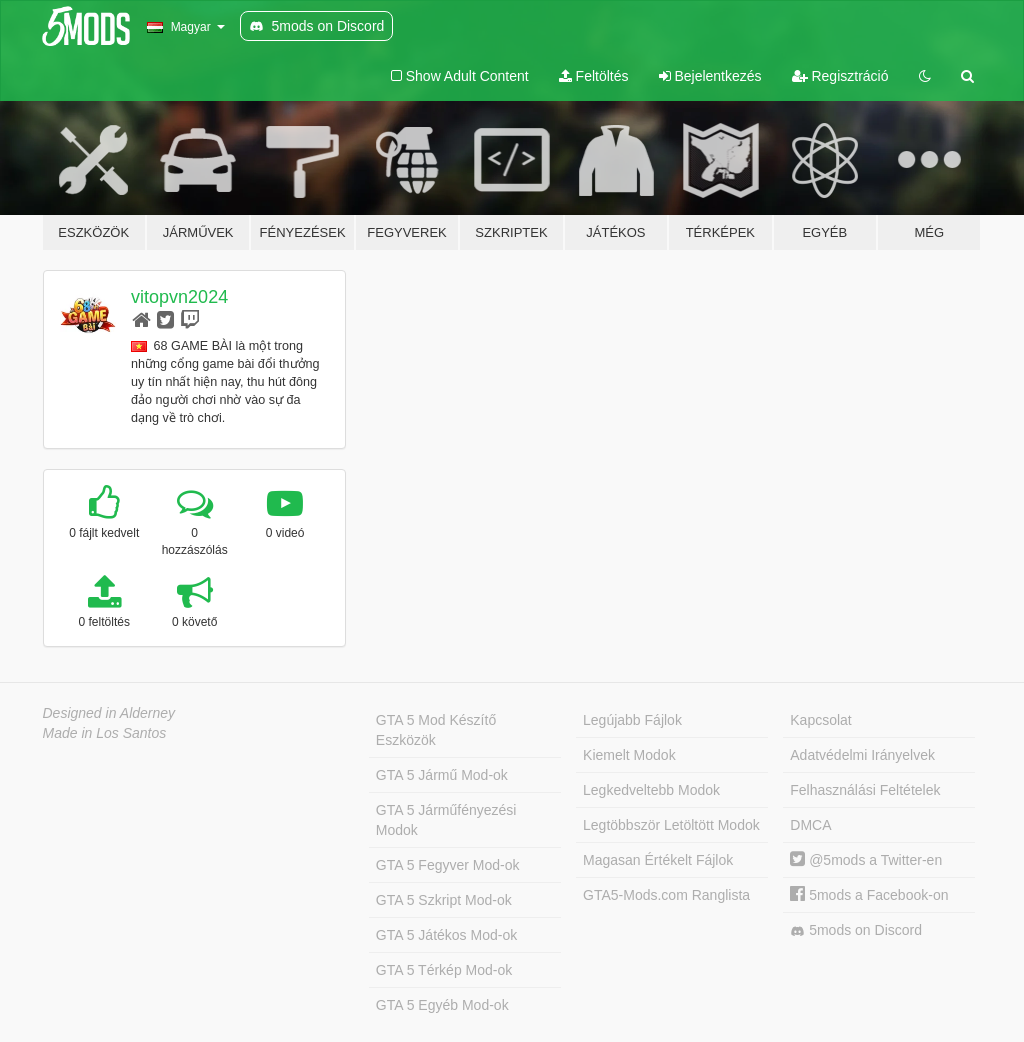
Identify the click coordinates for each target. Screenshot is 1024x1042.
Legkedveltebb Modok (651, 790)
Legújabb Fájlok (632, 720)
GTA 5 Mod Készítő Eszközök (436, 730)
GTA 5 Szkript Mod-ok (444, 900)
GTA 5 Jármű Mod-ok (442, 775)
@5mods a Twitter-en (866, 860)
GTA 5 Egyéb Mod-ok (442, 1005)
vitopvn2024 (179, 297)
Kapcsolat (820, 720)
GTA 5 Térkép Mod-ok (444, 970)
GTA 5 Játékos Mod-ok (446, 935)
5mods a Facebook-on (869, 895)
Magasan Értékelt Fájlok (658, 860)
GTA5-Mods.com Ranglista (666, 895)
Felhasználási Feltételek (865, 790)
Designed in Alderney (109, 713)
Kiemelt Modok (629, 755)
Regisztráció (840, 76)
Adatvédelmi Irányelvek (862, 755)
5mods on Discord (856, 930)
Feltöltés (594, 76)
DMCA (810, 825)
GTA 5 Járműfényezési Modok (446, 820)
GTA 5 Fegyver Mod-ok (448, 865)
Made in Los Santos (105, 733)
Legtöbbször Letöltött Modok (671, 825)
